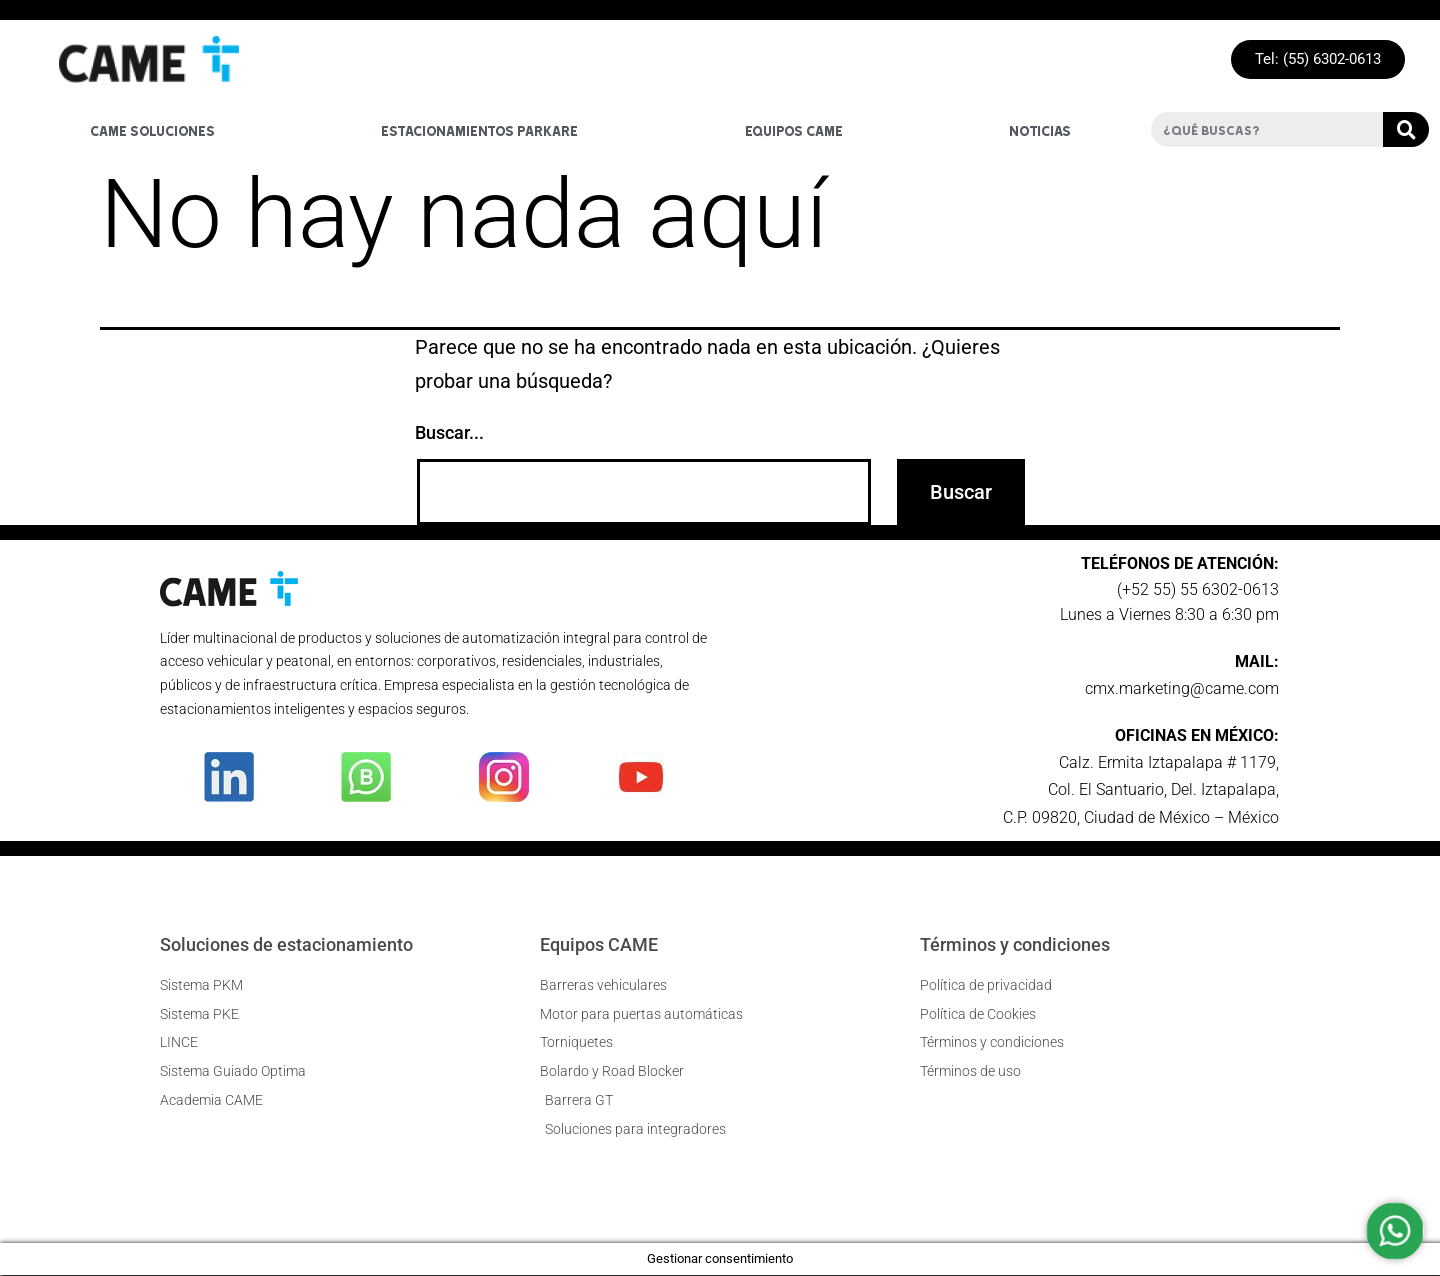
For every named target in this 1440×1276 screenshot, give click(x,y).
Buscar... (449, 433)
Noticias (1040, 130)
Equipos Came (794, 130)
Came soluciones (152, 130)
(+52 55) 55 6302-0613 (1198, 589)
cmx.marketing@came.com (1182, 688)
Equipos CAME (599, 944)
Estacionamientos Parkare (479, 130)
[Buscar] (1406, 130)
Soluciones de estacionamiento (286, 944)
